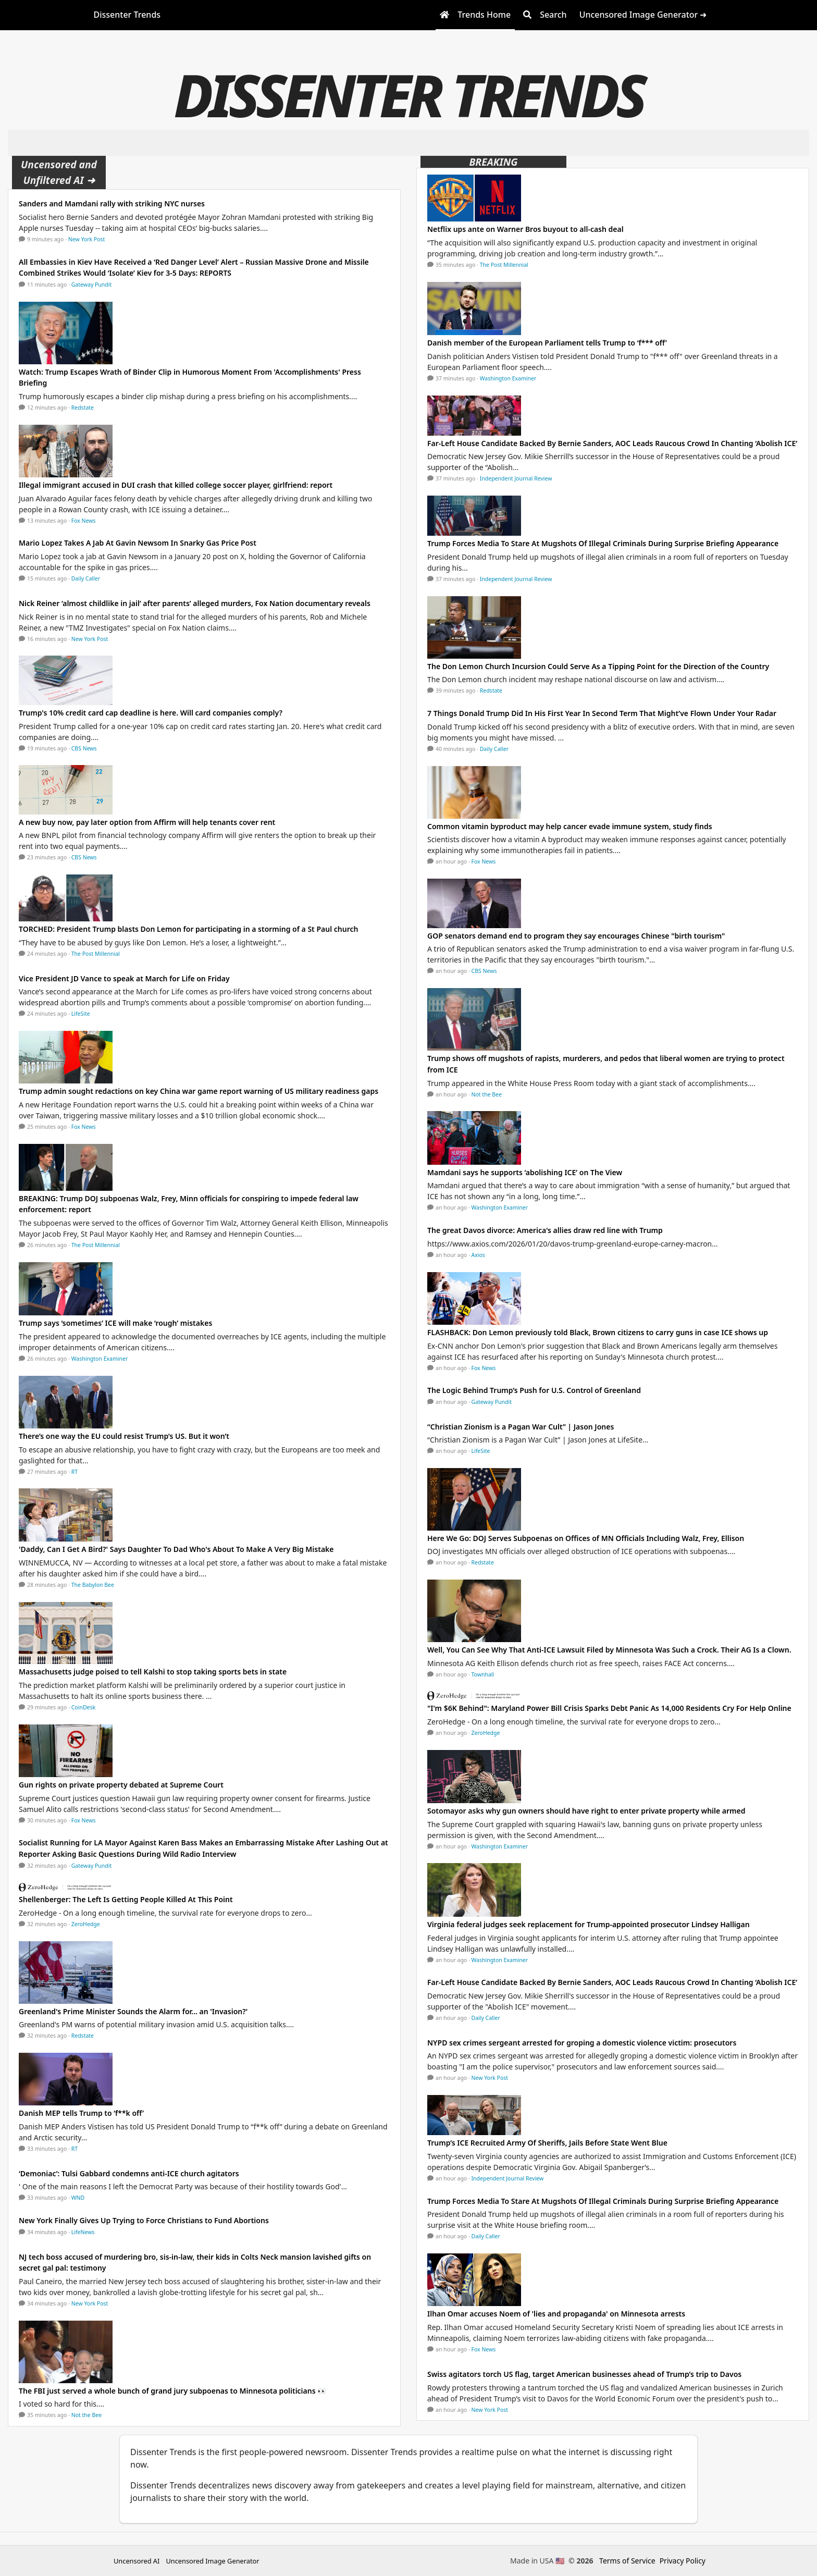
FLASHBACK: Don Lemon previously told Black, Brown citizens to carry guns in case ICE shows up (597, 1332)
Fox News (83, 520)
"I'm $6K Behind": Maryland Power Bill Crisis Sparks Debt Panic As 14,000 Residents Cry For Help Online (609, 1708)
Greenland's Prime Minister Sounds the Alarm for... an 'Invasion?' (133, 2011)
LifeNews (83, 2232)
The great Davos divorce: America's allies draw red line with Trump (545, 1230)
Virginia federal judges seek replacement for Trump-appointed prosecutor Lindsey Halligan (588, 1924)
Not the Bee (86, 2415)
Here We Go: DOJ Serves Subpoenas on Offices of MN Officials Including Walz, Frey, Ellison (585, 1538)
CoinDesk (83, 1707)
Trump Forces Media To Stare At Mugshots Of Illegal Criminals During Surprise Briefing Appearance (602, 543)
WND (77, 2197)
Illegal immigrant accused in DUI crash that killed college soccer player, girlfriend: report (175, 485)
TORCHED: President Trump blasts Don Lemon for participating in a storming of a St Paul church (188, 929)
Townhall (483, 1674)
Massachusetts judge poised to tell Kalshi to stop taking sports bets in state (153, 1672)
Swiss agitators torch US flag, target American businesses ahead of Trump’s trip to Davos (584, 2374)
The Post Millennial (95, 953)
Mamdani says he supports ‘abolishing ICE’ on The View (524, 1172)
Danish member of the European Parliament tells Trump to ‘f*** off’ (547, 343)
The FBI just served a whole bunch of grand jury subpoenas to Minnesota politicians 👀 (172, 2391)
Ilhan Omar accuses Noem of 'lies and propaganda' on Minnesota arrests (556, 2314)
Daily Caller (85, 578)
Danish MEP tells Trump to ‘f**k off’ (81, 2113)
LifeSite (80, 1013)
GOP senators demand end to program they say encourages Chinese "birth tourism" (576, 936)
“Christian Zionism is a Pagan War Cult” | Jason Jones (520, 1427)
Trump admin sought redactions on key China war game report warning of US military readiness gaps (198, 1091)
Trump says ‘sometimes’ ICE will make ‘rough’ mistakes (115, 1323)
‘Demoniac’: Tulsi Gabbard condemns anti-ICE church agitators (129, 2173)
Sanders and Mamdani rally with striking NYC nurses (112, 203)
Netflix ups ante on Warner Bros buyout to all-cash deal (525, 229)
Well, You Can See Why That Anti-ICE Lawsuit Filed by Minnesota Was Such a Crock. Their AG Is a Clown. (609, 1650)
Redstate (82, 407)
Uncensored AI (136, 2561)
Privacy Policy (682, 2561)
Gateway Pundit (91, 284)
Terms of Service (627, 2561)
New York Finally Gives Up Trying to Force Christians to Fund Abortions (144, 2220)
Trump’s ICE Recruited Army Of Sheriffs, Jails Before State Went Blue (547, 2143)
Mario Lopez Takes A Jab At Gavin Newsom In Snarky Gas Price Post (137, 543)
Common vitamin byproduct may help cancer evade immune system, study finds (569, 826)
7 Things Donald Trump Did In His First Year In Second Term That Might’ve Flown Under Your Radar (601, 713)
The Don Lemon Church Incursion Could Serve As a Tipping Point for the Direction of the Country (598, 666)
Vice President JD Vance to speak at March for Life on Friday (124, 978)
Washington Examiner (99, 1358)
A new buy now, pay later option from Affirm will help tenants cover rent (147, 822)
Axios (478, 1255)
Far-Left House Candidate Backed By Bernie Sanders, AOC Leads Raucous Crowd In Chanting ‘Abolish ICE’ (612, 443)
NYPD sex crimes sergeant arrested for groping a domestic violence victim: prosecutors (581, 2043)
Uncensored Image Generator (212, 2561)
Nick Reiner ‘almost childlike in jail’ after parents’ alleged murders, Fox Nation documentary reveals (194, 603)
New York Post (86, 239)
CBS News (84, 748)
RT (74, 1471)
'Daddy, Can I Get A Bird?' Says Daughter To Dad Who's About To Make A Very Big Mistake (176, 1549)
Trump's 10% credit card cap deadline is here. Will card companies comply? (150, 713)
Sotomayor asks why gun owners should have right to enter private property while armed (586, 1811)
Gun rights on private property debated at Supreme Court (121, 1785)
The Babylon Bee (92, 1584)
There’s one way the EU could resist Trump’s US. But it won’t (124, 1436)
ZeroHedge (85, 1924)
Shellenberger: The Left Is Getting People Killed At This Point (126, 1899)
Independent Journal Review (516, 478)
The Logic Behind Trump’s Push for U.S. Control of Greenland (534, 1390)
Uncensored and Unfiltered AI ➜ (59, 172)
